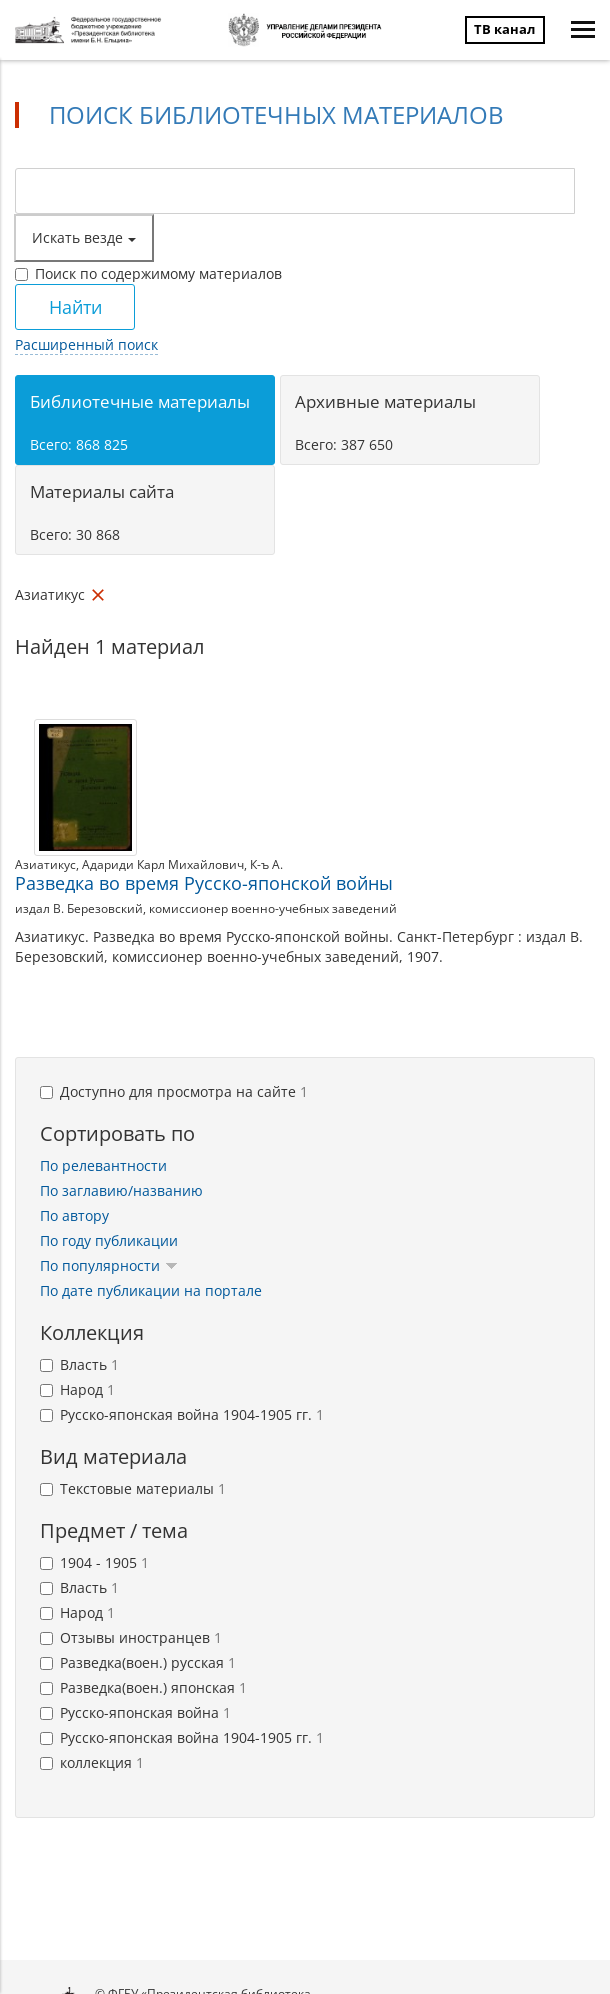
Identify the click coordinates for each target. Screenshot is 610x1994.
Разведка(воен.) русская (138, 1662)
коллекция (92, 1762)
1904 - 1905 (94, 1562)
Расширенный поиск (86, 344)
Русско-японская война (135, 1712)
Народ (77, 1389)
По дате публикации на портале (151, 1290)
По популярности (109, 1265)
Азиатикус (45, 864)
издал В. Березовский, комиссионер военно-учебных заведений (206, 908)
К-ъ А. (266, 864)
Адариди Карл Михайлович (163, 864)
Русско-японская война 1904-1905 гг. (182, 1414)
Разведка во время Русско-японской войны (204, 883)
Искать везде (84, 237)
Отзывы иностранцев (131, 1637)
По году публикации (109, 1240)
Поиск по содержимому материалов (148, 273)
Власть (79, 1364)
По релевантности (103, 1165)
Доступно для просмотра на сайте (174, 1091)
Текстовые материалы (133, 1488)
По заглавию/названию (121, 1190)
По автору (74, 1215)
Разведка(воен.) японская (143, 1687)
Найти (75, 307)
